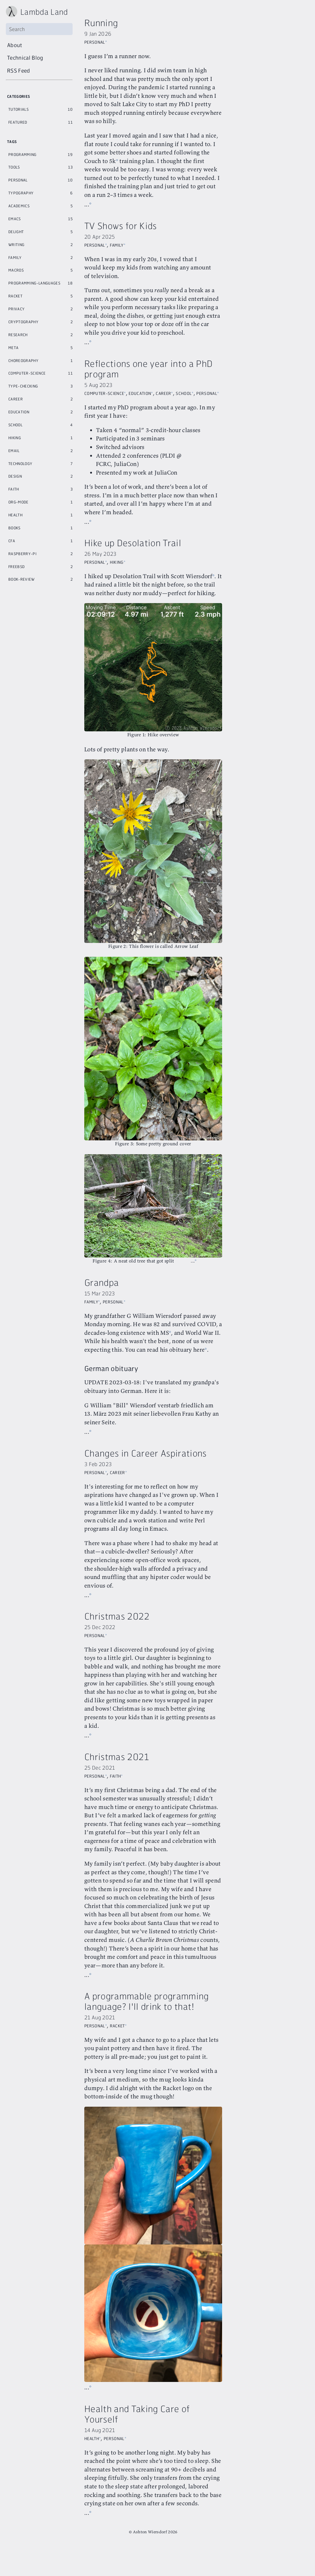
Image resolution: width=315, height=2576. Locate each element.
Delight (16, 231)
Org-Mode (18, 501)
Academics (19, 205)
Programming (22, 153)
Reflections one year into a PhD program (148, 385)
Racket (15, 295)
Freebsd (16, 566)
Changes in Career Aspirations (145, 1473)
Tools (14, 166)
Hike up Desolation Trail (132, 568)
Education (18, 411)
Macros (16, 269)
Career (15, 398)
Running (101, 22)
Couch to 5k (137, 161)
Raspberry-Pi (22, 553)
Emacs (14, 218)
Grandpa (101, 1294)
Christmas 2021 (116, 1776)
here (114, 1369)
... (86, 213)
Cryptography (23, 321)
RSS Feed (18, 70)
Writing (16, 244)
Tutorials (18, 108)
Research (18, 334)
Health (15, 514)
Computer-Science (27, 372)
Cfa (11, 540)
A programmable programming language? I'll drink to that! (146, 2038)
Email (14, 450)
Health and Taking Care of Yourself (136, 2440)
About (14, 45)
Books (14, 527)
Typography (21, 192)
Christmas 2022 (117, 1636)
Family (15, 256)
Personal (18, 179)
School (15, 424)
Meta (13, 347)
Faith (13, 488)
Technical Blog (25, 57)
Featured (17, 121)
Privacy (16, 308)
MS (190, 1344)
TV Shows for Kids (120, 234)
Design (15, 475)
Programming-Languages (34, 282)
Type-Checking (23, 385)
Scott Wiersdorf (191, 602)
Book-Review (21, 578)
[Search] (39, 29)
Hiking (14, 437)
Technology (20, 462)
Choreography (23, 359)
